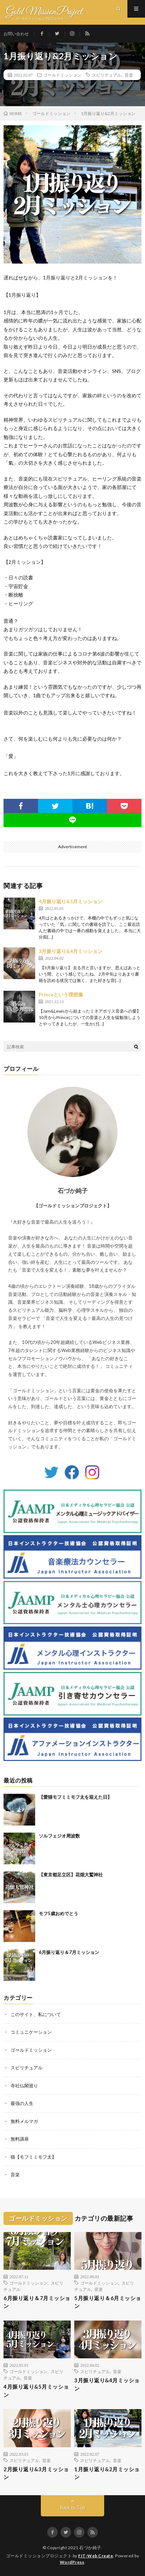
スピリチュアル (106, 75)
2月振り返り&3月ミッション (36, 2473)
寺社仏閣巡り (24, 2085)
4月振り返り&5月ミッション (70, 901)
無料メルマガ (24, 2121)
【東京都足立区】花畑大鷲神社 (71, 1874)
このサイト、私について (36, 2014)
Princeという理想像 (61, 994)
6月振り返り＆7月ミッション (69, 1952)
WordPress (72, 2562)
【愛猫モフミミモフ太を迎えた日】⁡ (75, 1797)
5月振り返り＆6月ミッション (107, 2302)
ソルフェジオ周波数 (59, 1836)
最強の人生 (22, 2103)
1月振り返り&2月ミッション (107, 2473)
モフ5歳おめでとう (58, 1913)
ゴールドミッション (62, 75)
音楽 (129, 75)
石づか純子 (90, 2547)
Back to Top (72, 2507)
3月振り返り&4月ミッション (70, 951)
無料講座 (20, 2139)
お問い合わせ (16, 33)
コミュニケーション (31, 2032)
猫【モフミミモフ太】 (33, 2157)
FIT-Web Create (95, 2555)
